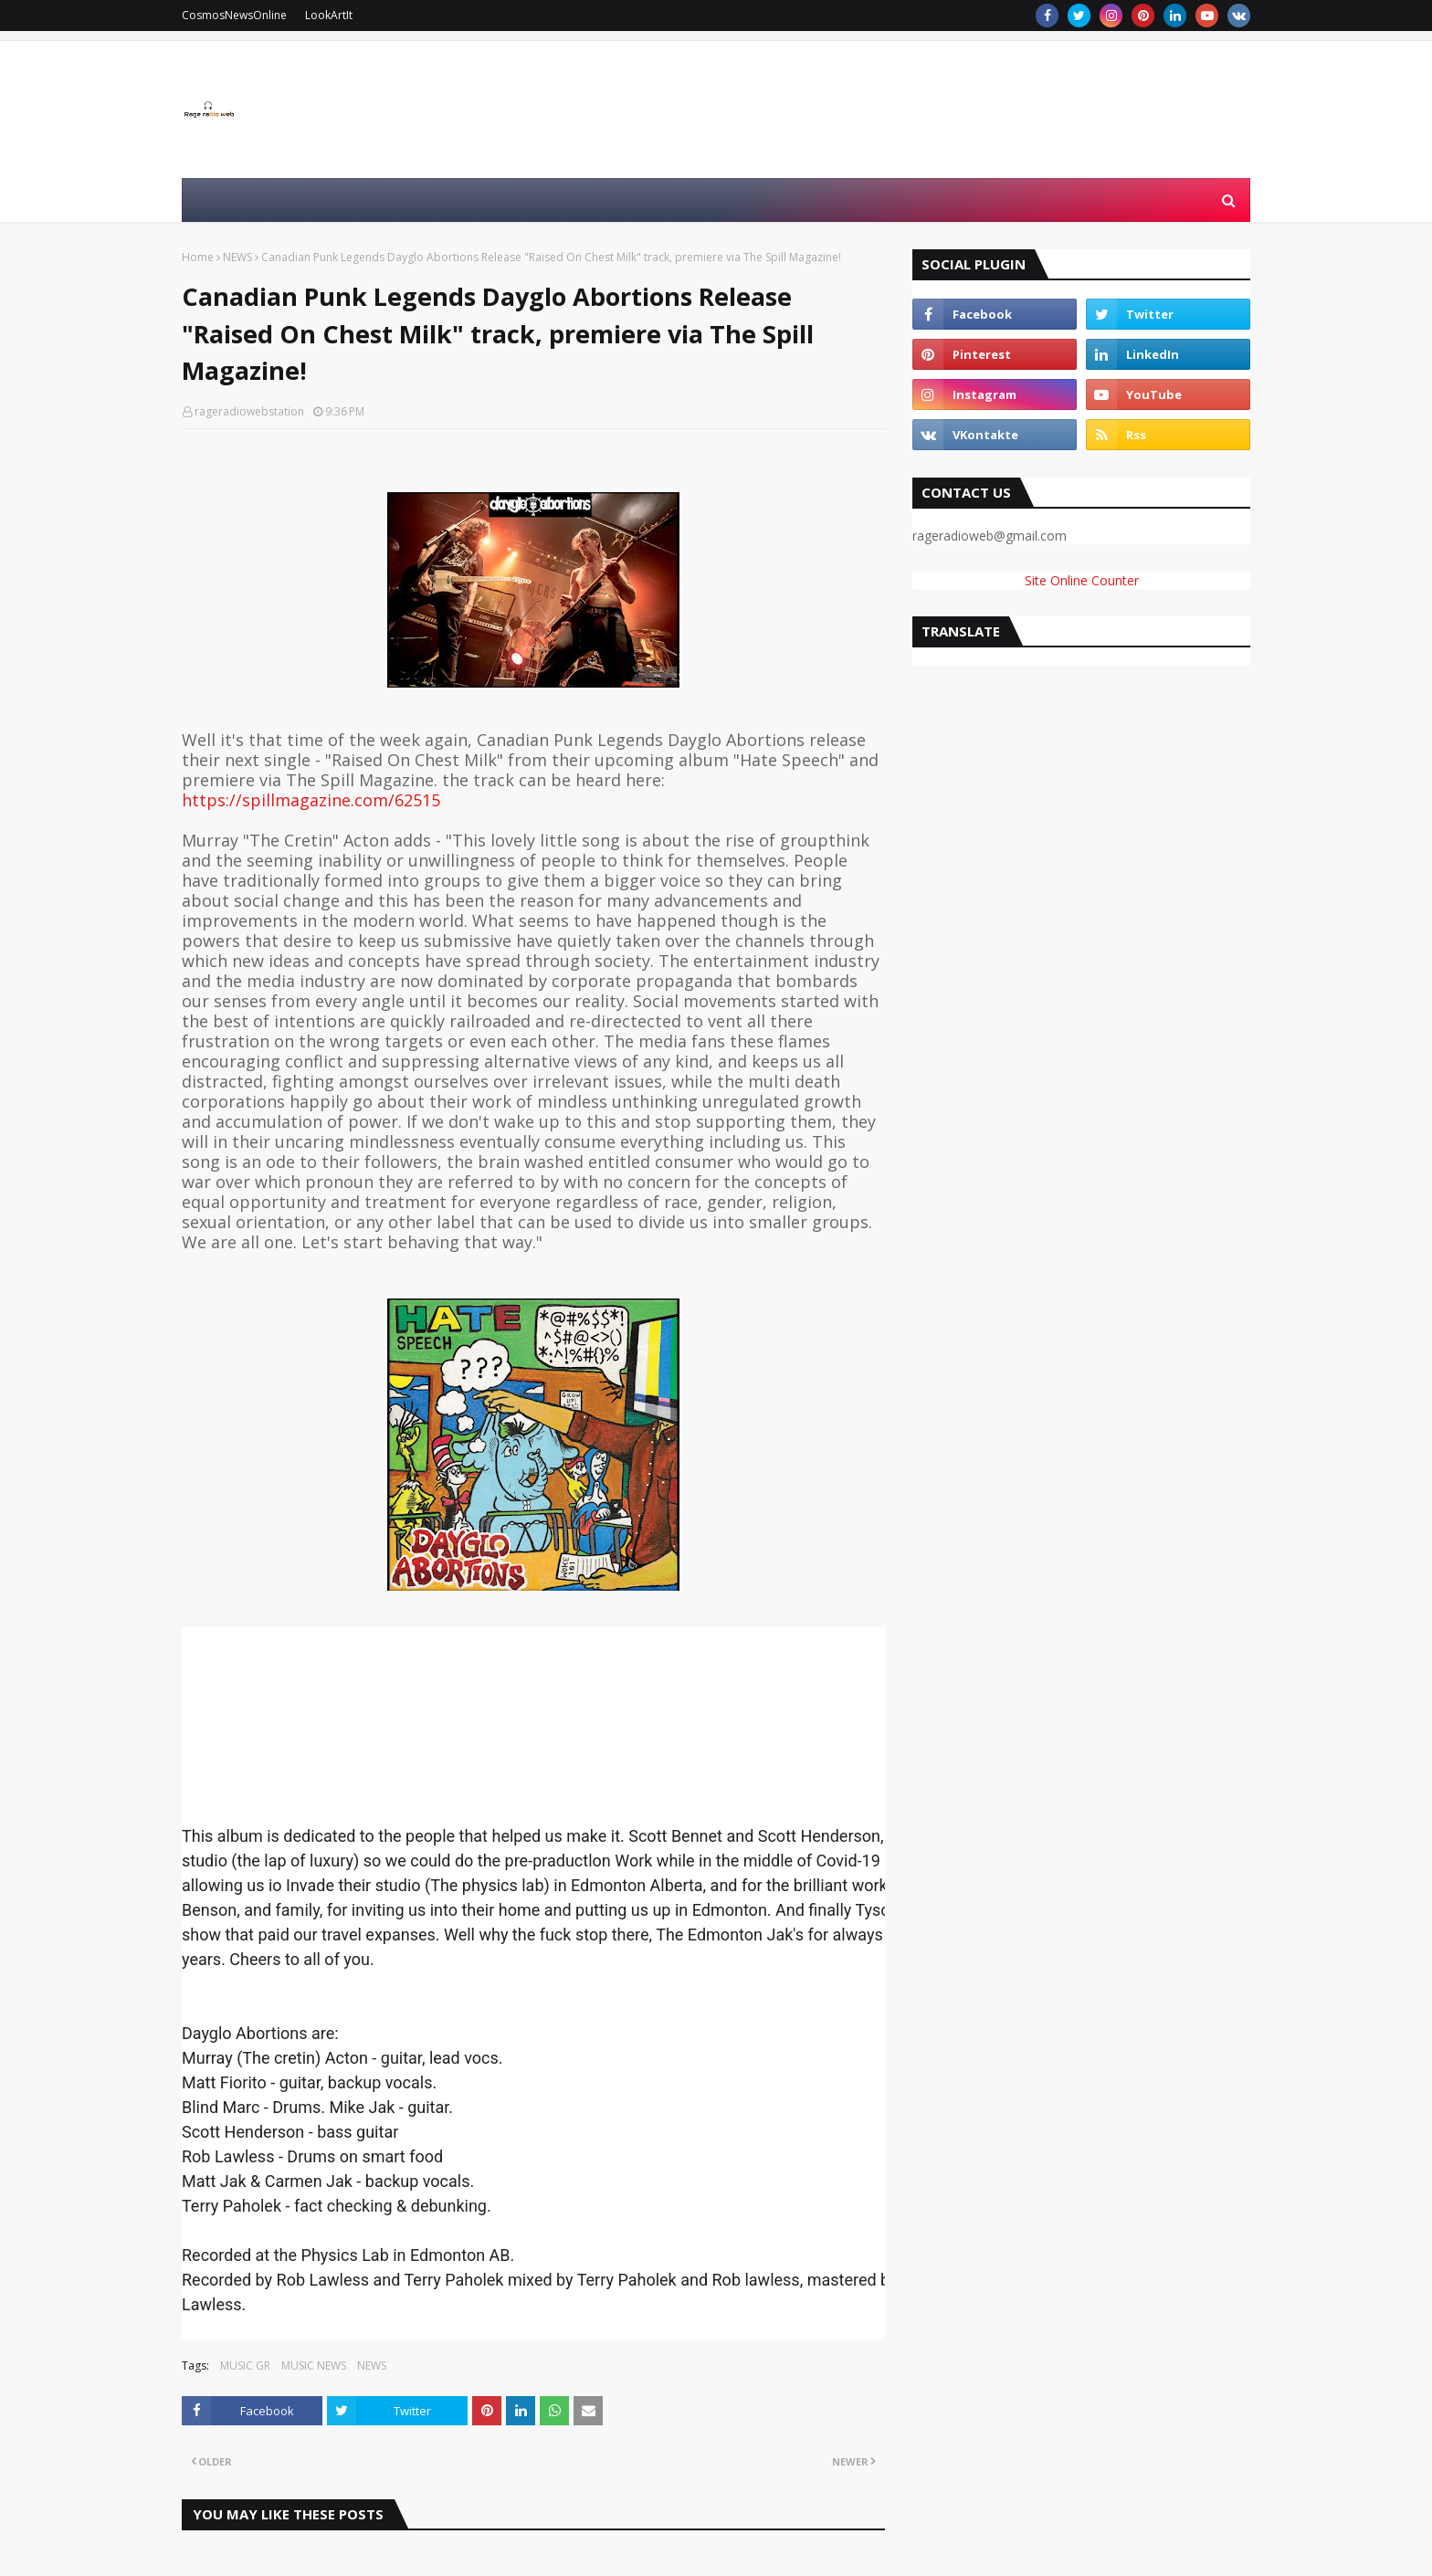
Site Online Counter (1082, 580)
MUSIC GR (245, 2365)
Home (198, 257)
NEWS (237, 257)
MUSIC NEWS (313, 2365)
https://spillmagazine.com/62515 (311, 800)
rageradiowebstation (249, 411)
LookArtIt (329, 15)
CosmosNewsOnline (234, 15)
